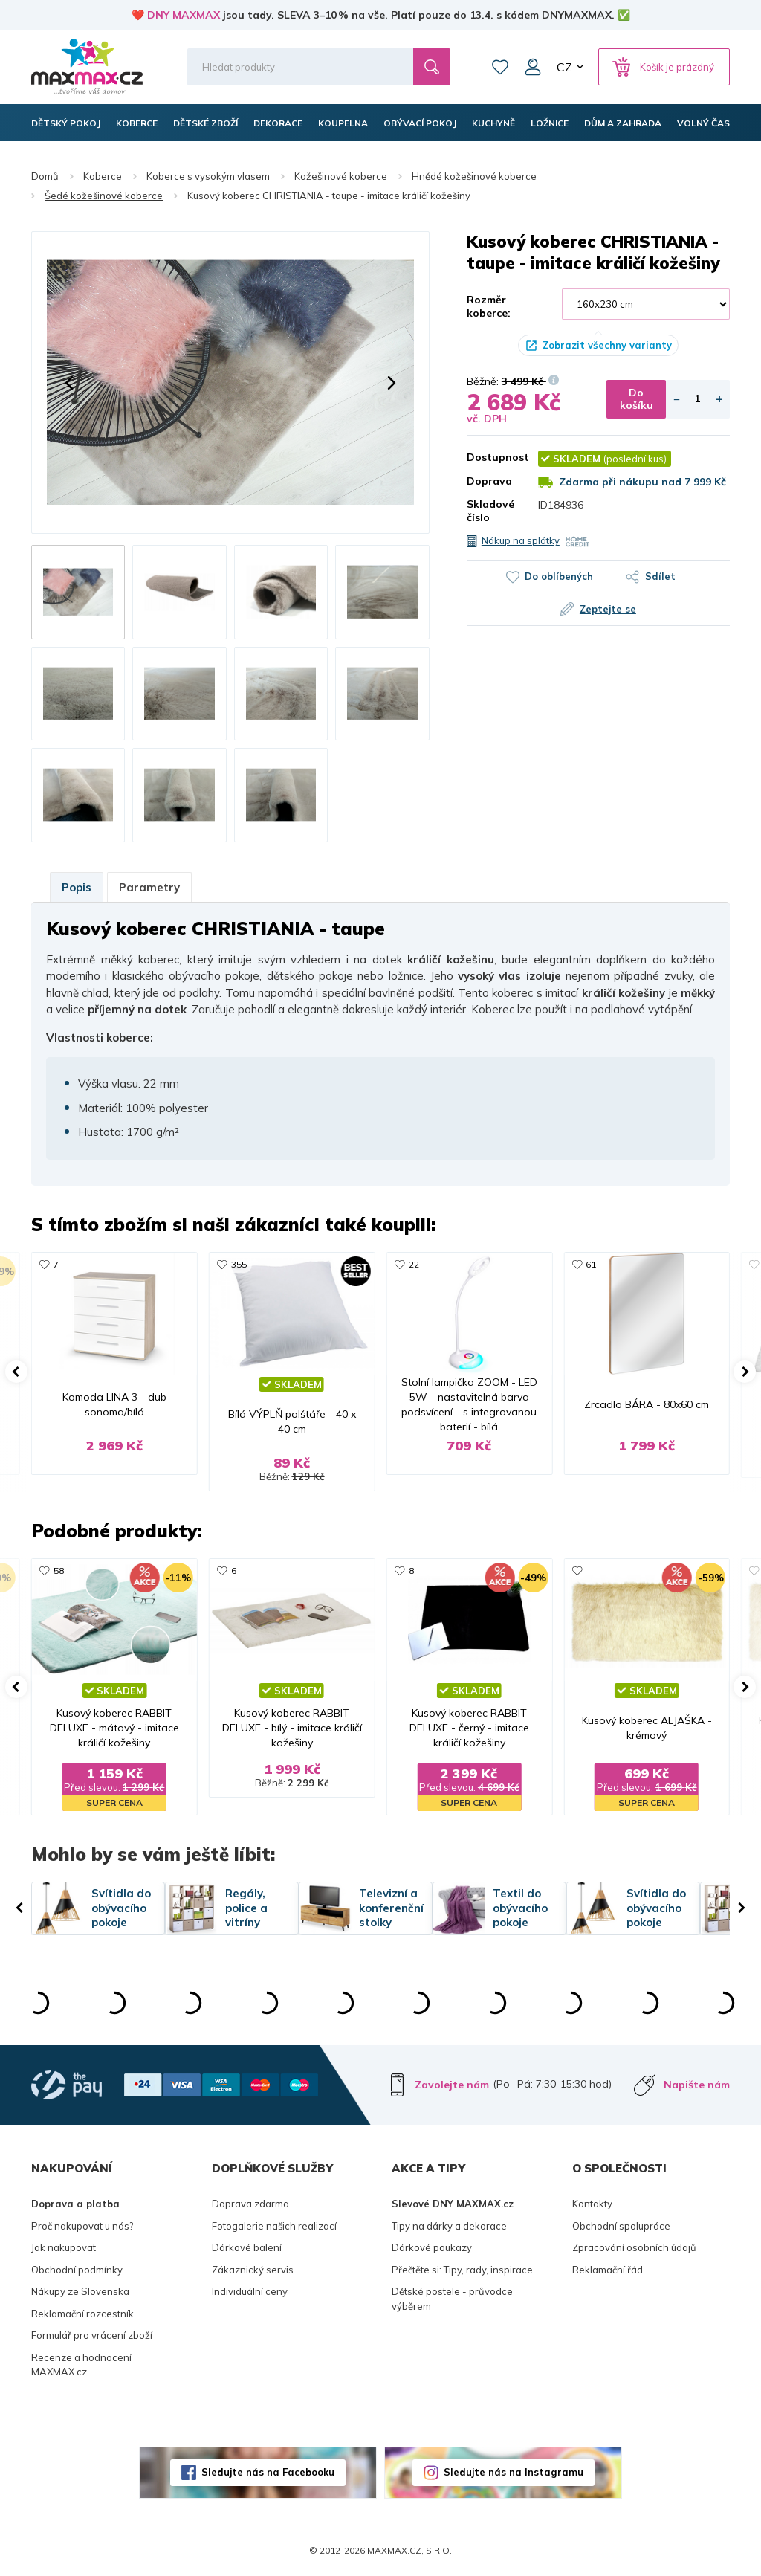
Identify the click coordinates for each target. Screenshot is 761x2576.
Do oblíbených (559, 576)
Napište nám (697, 2084)
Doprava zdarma (250, 2203)
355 (239, 1264)
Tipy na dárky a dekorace (449, 2226)
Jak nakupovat (63, 2247)
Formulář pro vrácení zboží (91, 2335)
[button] (69, 382)
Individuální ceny (250, 2291)
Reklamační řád (607, 2270)
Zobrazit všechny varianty (607, 345)
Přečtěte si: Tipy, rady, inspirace (462, 2270)
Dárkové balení (247, 2247)
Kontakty (592, 2203)
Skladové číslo (490, 510)
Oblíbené (500, 67)
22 (414, 1264)
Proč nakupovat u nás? (82, 2226)
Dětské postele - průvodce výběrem (452, 2298)
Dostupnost (491, 457)
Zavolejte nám (452, 2084)
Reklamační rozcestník (82, 2314)
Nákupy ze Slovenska (80, 2291)
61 (591, 1264)
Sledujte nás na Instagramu (513, 2472)
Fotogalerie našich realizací (274, 2226)
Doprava (489, 481)
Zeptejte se (608, 609)
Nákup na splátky (521, 540)
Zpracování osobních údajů (634, 2247)
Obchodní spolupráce (621, 2226)
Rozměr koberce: (489, 306)
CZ (564, 66)
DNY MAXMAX (183, 15)
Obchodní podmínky (77, 2270)
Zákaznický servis (253, 2270)
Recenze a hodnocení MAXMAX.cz (81, 2364)
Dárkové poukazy (432, 2247)
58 (59, 1570)
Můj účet (532, 67)
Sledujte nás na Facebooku (267, 2472)
